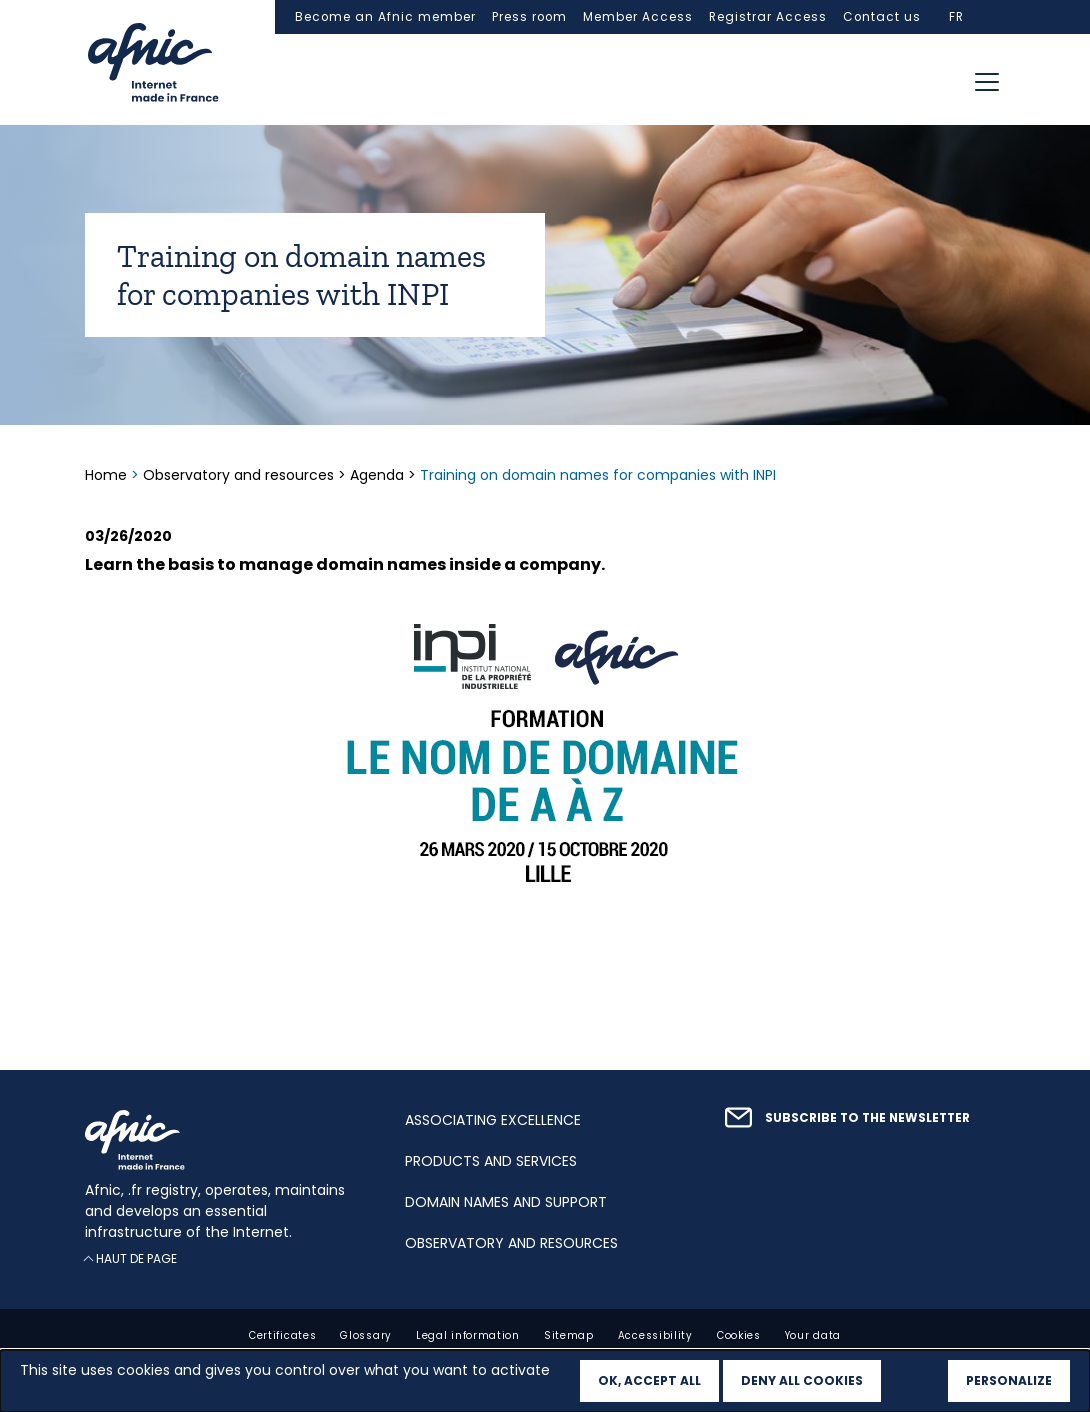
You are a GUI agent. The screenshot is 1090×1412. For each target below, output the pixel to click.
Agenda (377, 475)
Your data (813, 1335)
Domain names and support (506, 1202)
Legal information (468, 1335)
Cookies (739, 1335)
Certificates (282, 1335)
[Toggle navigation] (987, 82)
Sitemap (569, 1335)
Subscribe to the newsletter (867, 1118)
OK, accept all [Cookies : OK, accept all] (649, 1380)
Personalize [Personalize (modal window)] (1009, 1380)
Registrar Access (768, 17)
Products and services (491, 1161)
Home (108, 475)
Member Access (638, 17)
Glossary (366, 1335)
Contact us (882, 17)
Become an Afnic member (385, 17)
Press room (529, 17)
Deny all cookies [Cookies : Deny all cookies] (802, 1380)
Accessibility (655, 1335)
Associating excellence (493, 1120)
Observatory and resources (238, 475)
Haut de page (136, 1258)
